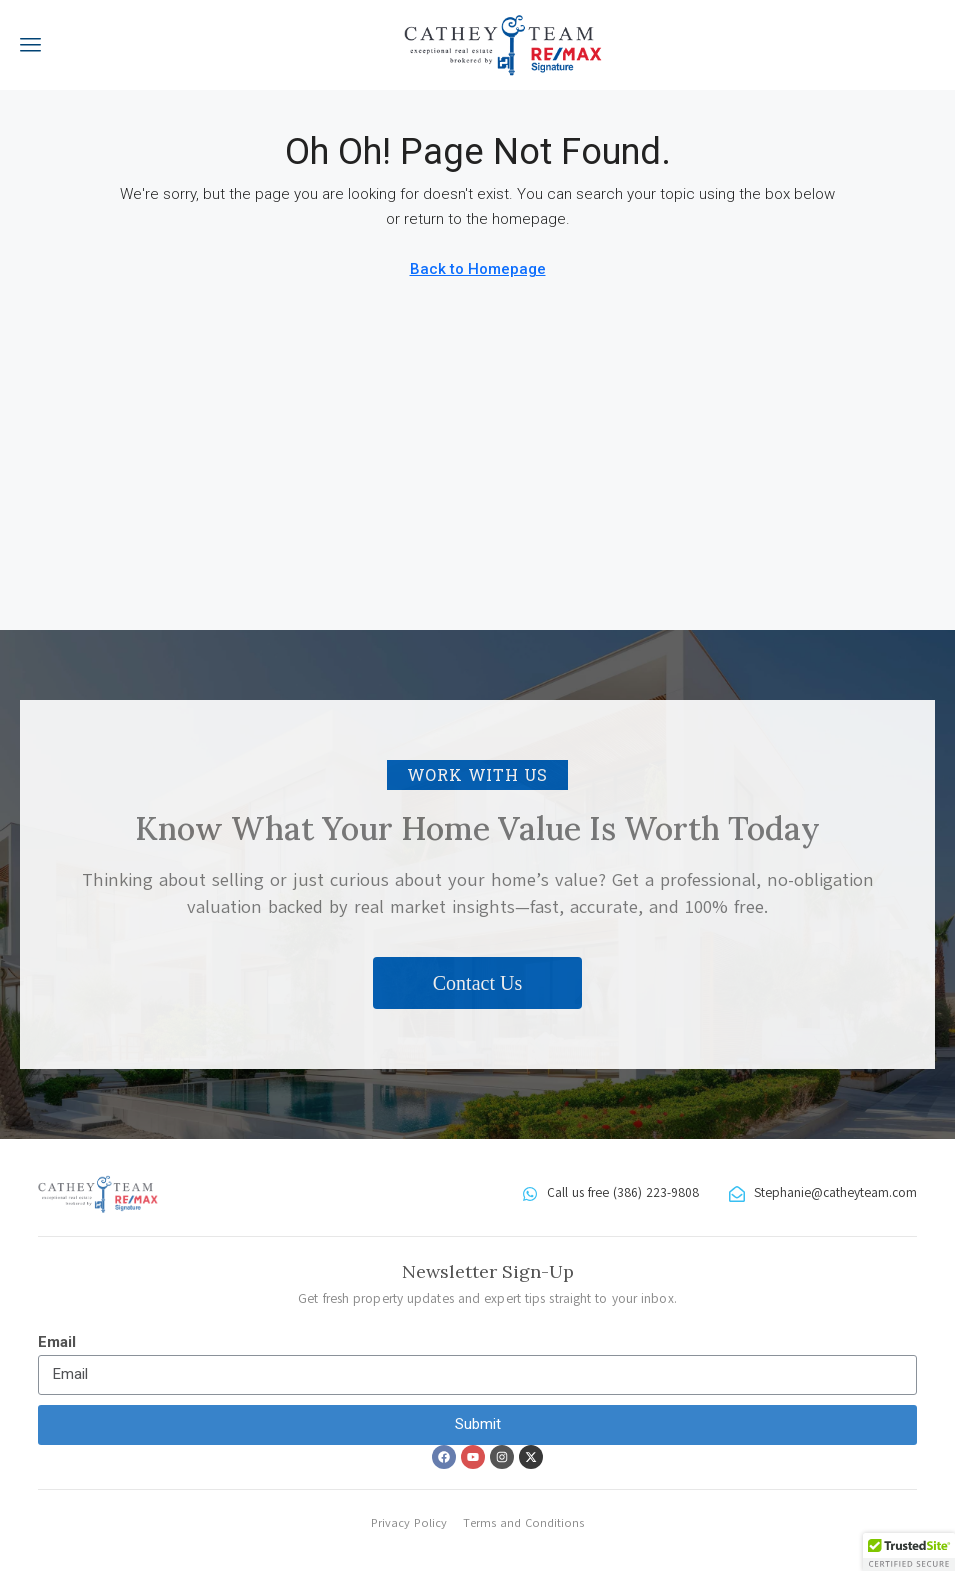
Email (57, 1342)
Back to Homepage (478, 269)
